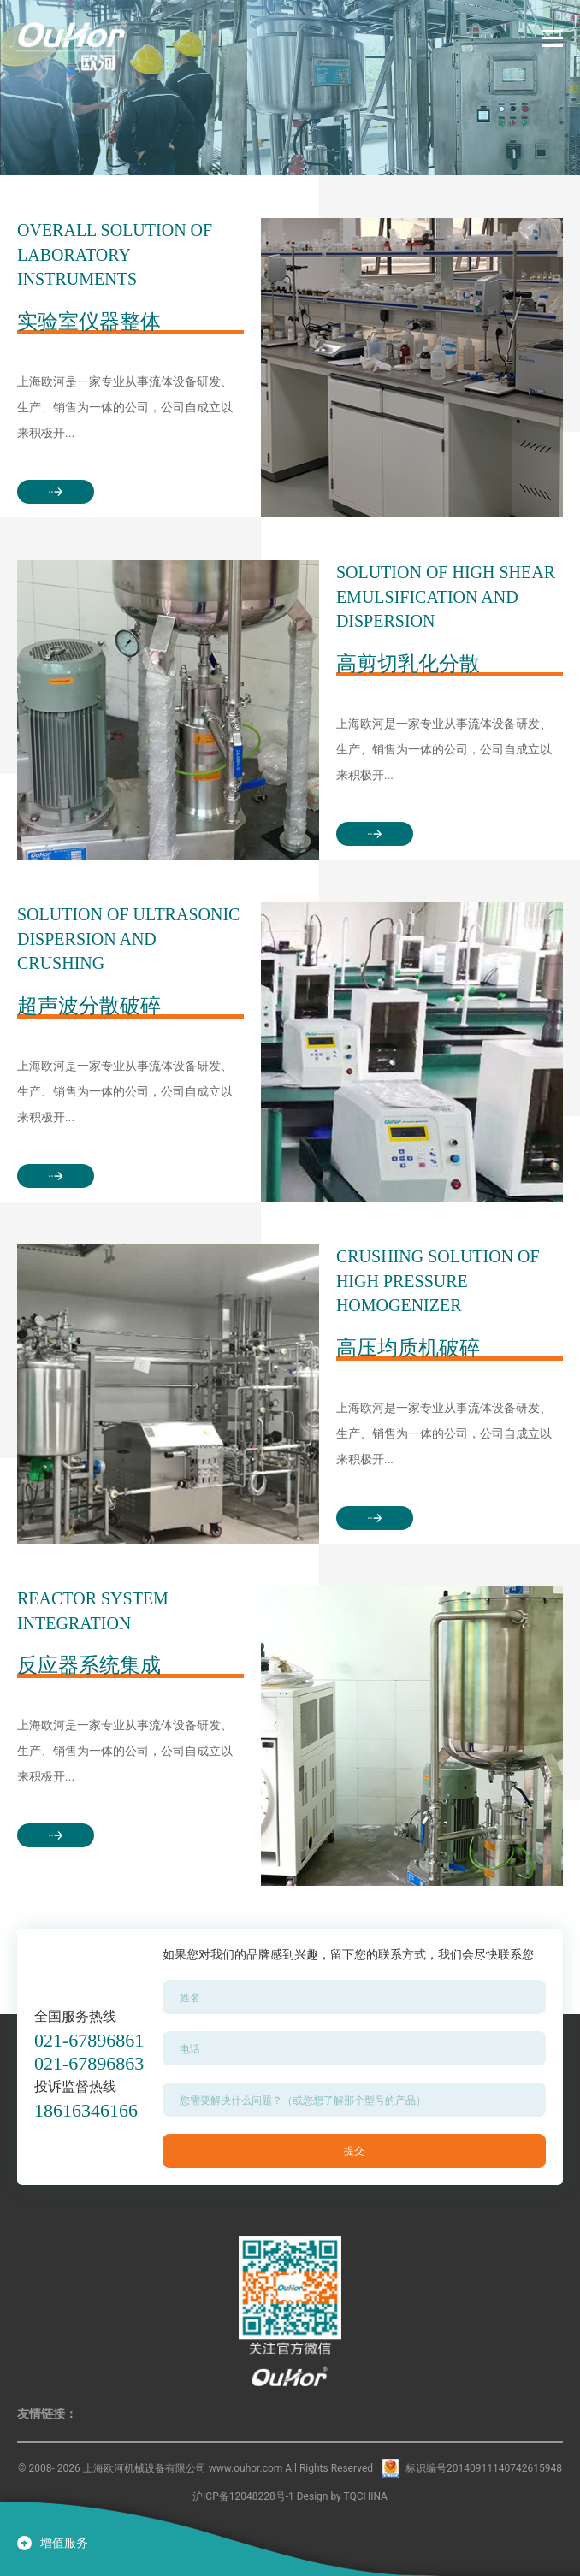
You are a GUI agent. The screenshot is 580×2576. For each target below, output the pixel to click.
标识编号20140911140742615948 (483, 2468)
